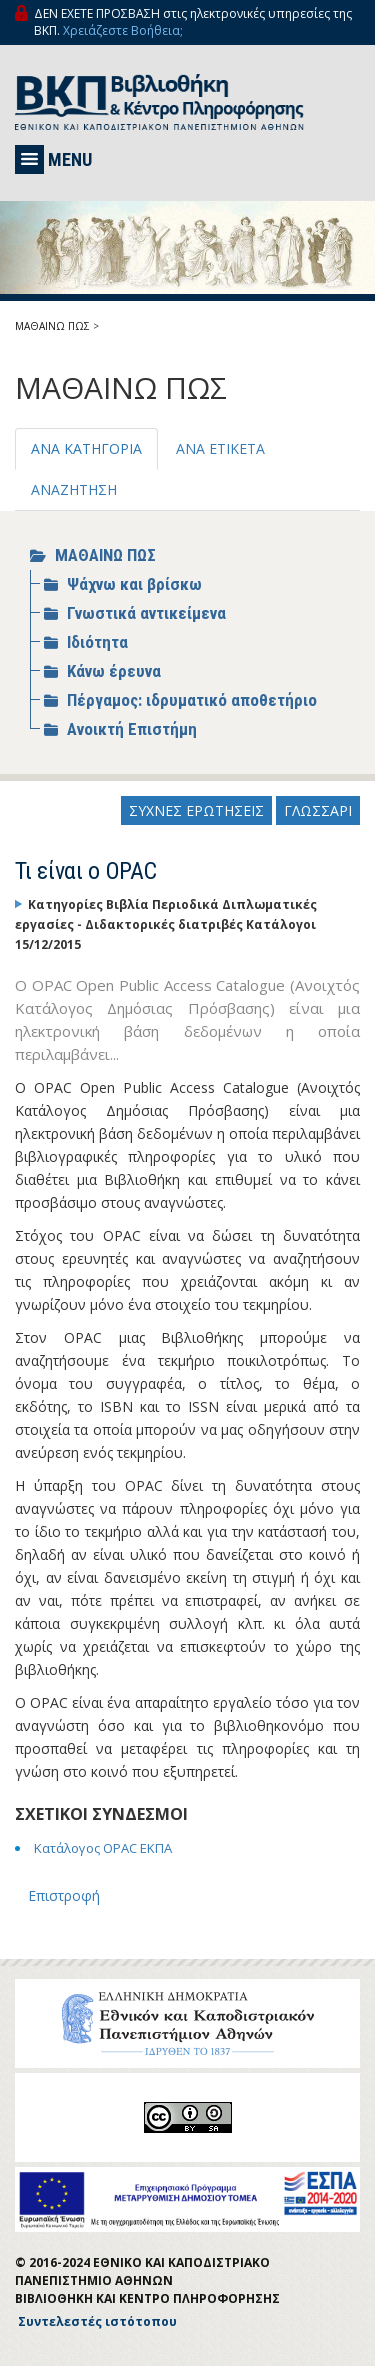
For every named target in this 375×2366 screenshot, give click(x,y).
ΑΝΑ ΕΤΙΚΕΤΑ (220, 448)
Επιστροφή (64, 1895)
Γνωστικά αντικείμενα (146, 613)
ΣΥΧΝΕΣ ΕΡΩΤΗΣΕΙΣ (196, 810)
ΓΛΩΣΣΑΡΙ (318, 810)
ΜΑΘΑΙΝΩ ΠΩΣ (52, 326)
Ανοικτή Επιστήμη (132, 729)
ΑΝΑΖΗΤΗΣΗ (74, 489)
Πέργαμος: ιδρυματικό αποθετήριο (192, 700)
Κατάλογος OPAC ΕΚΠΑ (103, 1848)
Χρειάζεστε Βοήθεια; (123, 30)
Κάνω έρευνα (114, 671)
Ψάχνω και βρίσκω (134, 584)
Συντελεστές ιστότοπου (97, 2321)
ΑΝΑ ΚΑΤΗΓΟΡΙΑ (86, 448)
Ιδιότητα (97, 642)
